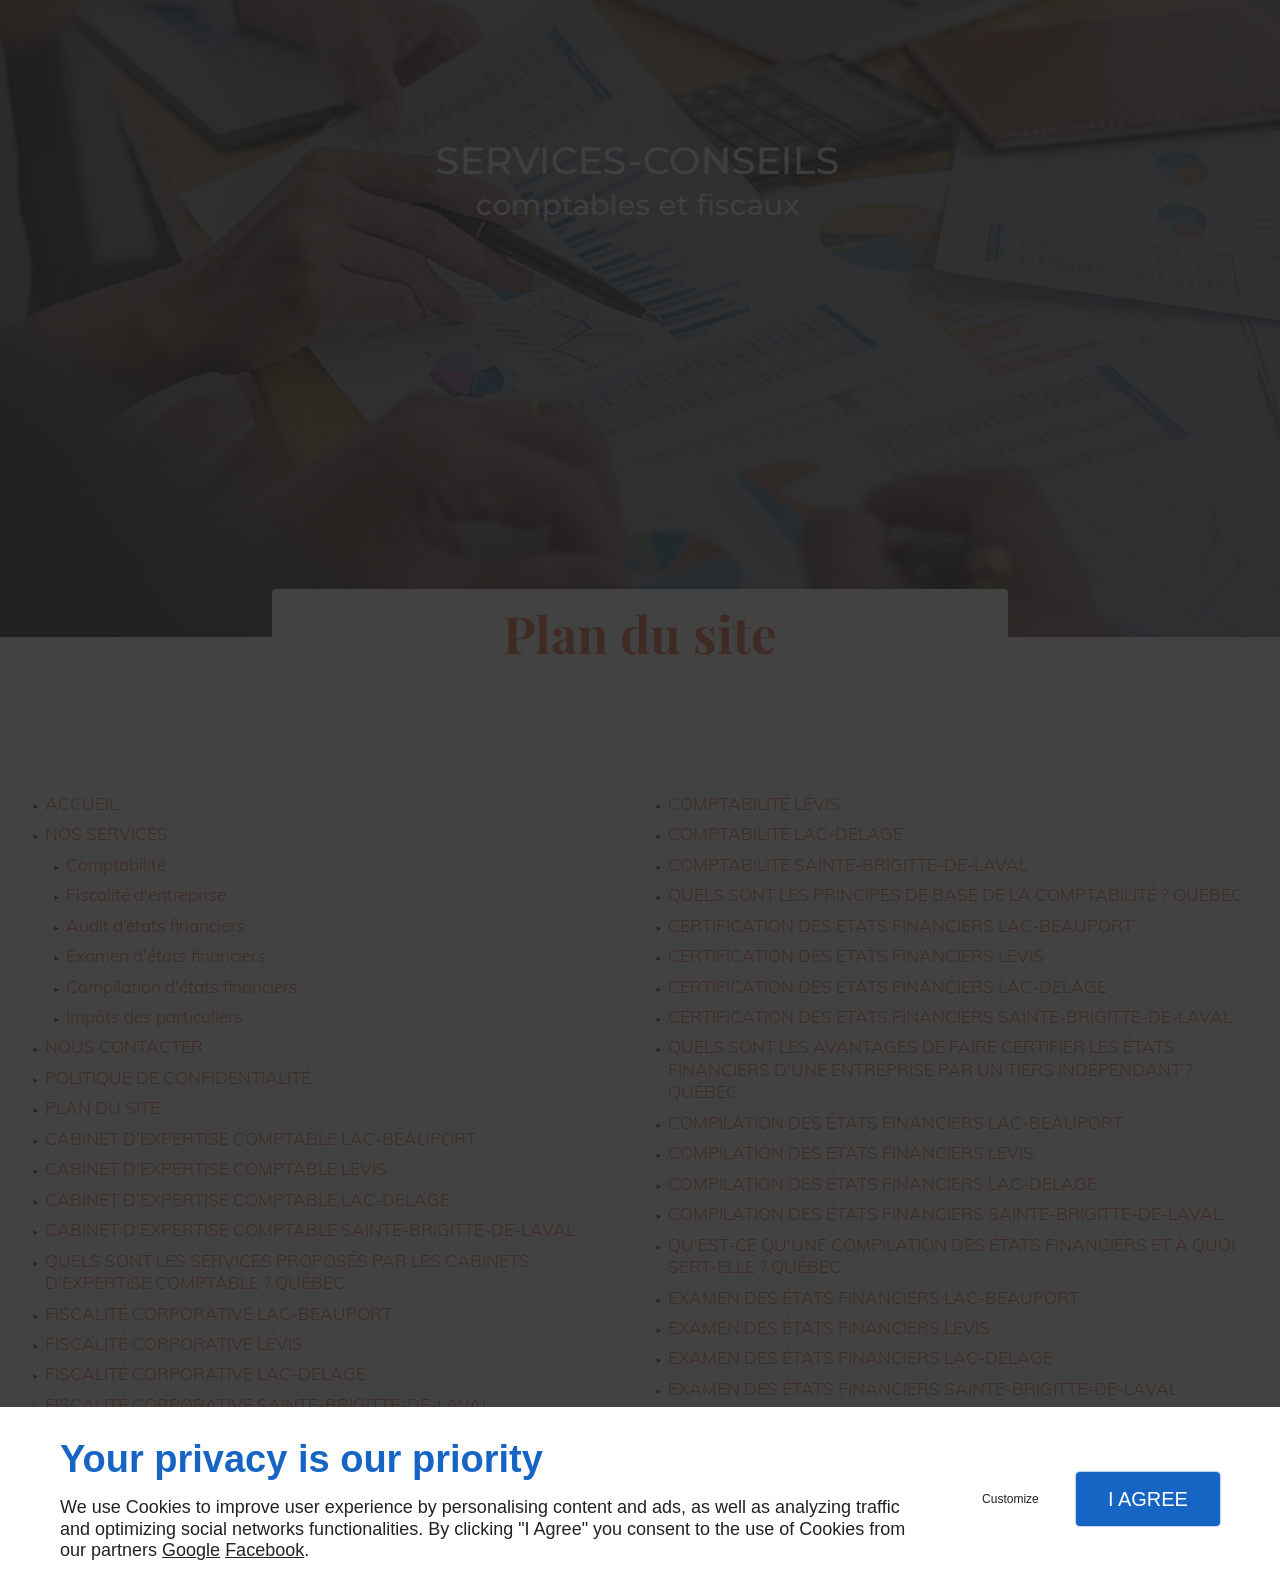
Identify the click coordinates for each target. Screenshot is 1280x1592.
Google (191, 1550)
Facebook (264, 1550)
